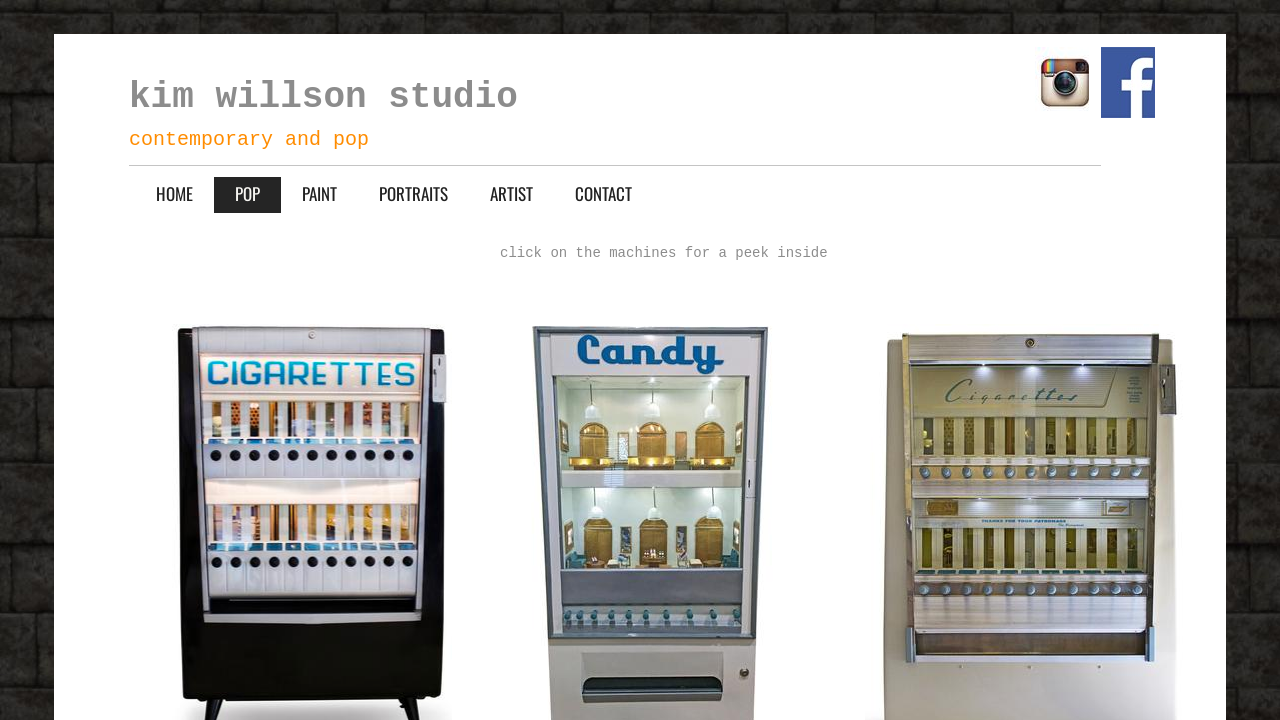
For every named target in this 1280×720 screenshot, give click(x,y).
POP (247, 193)
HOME (174, 193)
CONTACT (603, 193)
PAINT (319, 193)
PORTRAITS (413, 193)
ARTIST (511, 193)
